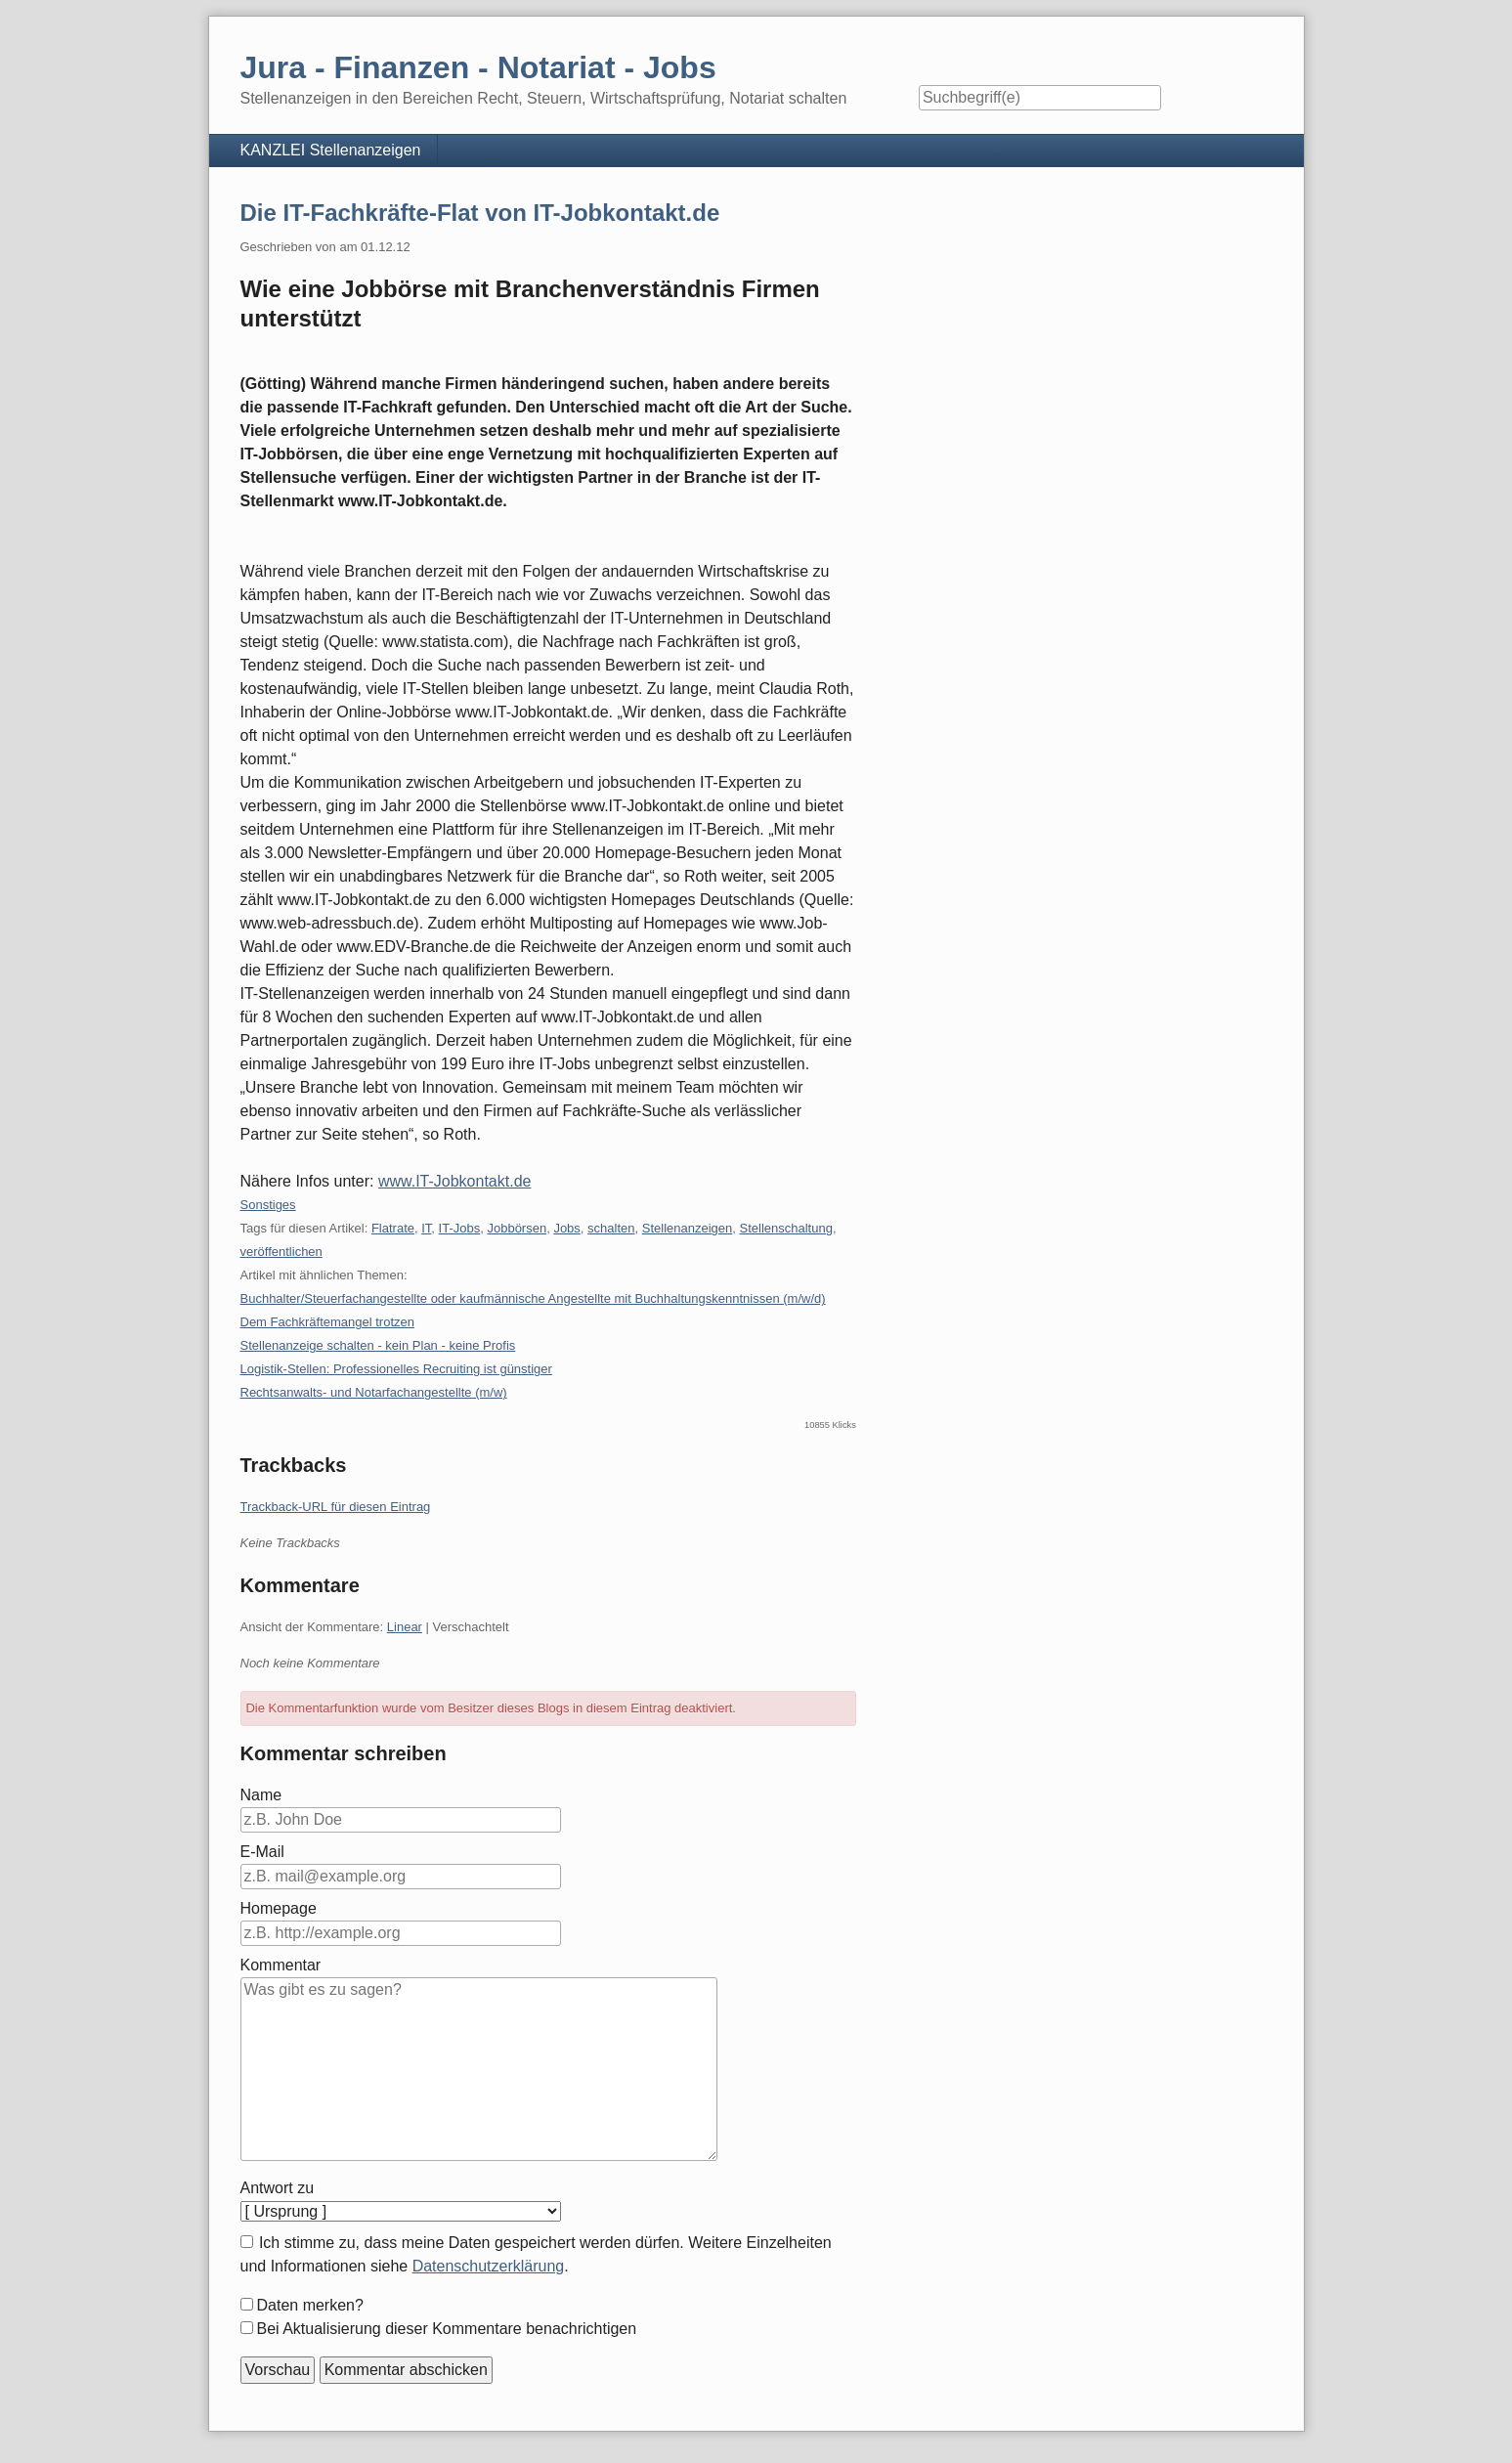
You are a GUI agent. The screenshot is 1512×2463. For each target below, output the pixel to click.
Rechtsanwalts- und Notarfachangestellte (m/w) (373, 1392)
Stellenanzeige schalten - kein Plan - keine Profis (378, 1345)
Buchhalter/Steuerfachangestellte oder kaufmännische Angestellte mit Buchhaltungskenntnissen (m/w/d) (533, 1298)
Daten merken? (310, 2305)
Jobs (566, 1228)
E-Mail (262, 1851)
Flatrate (392, 1228)
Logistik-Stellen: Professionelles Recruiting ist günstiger (396, 1368)
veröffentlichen (281, 1251)
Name (261, 1795)
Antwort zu (277, 2188)
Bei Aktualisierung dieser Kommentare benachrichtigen (447, 2328)
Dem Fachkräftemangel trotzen (327, 1322)
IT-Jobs (460, 1228)
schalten (610, 1228)
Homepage (278, 1908)
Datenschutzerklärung (488, 2266)
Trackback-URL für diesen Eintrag (335, 1506)
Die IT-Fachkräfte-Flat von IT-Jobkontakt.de (480, 212)
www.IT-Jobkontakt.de (455, 1181)
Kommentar (281, 1965)
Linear (404, 1627)
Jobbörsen (516, 1228)
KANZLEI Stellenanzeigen (330, 150)
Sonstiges (268, 1204)
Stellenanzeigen (687, 1228)
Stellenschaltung (786, 1228)
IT (426, 1228)
